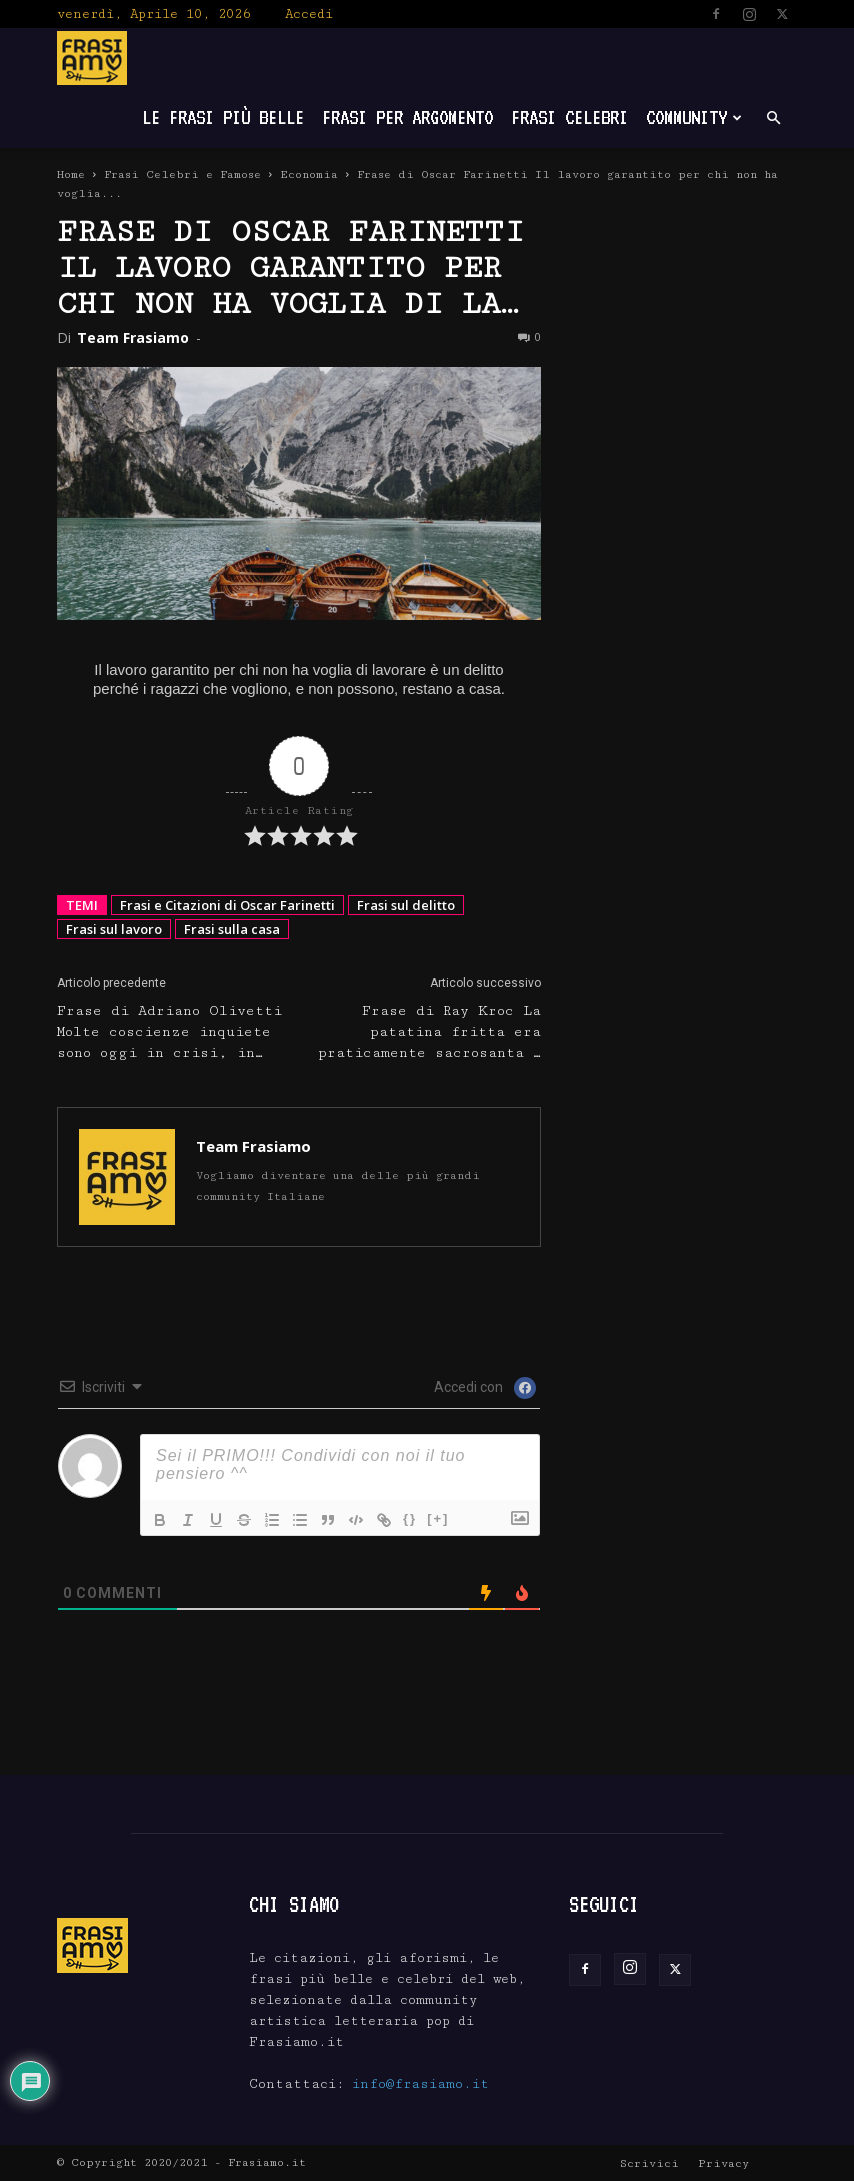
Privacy (723, 2163)
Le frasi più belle (223, 117)
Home (71, 174)
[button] (773, 118)
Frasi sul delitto (406, 905)
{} (410, 1518)
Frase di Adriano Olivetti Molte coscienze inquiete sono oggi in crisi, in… (169, 1032)
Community (694, 117)
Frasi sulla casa (232, 929)
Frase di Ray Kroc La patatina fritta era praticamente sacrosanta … (429, 1032)
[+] (438, 1518)
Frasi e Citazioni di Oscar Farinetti (227, 905)
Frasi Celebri (569, 117)
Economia (309, 174)
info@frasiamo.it (420, 2084)
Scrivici (649, 2163)
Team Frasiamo (133, 337)
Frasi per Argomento (407, 117)
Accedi (309, 14)
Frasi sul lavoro (114, 929)
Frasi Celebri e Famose (182, 174)
